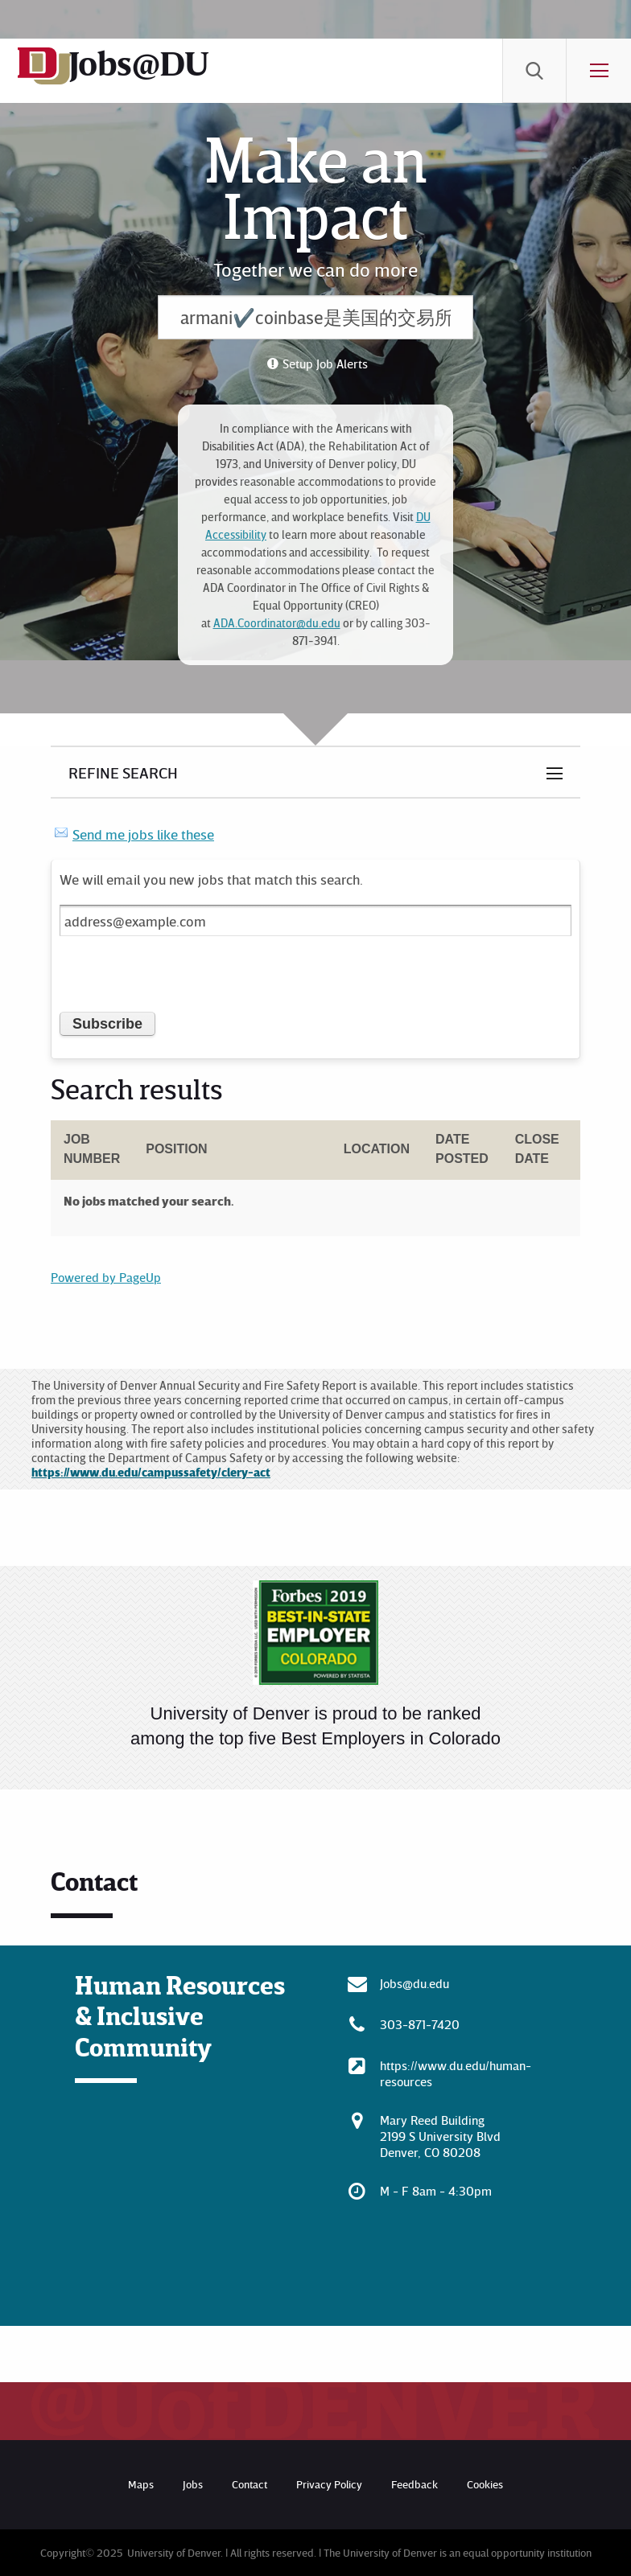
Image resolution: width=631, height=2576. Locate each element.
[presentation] (182, 980)
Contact (249, 2484)
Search (534, 71)
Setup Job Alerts (325, 363)
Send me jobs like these (143, 834)
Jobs (193, 2484)
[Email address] (315, 920)
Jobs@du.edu (414, 1983)
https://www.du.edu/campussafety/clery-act (150, 1472)
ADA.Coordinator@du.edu (276, 623)
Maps (141, 2484)
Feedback (414, 2484)
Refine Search (123, 772)
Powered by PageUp (106, 1277)
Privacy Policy (329, 2484)
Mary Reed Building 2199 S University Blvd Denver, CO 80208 (440, 2136)
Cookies (485, 2484)
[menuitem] (534, 71)
